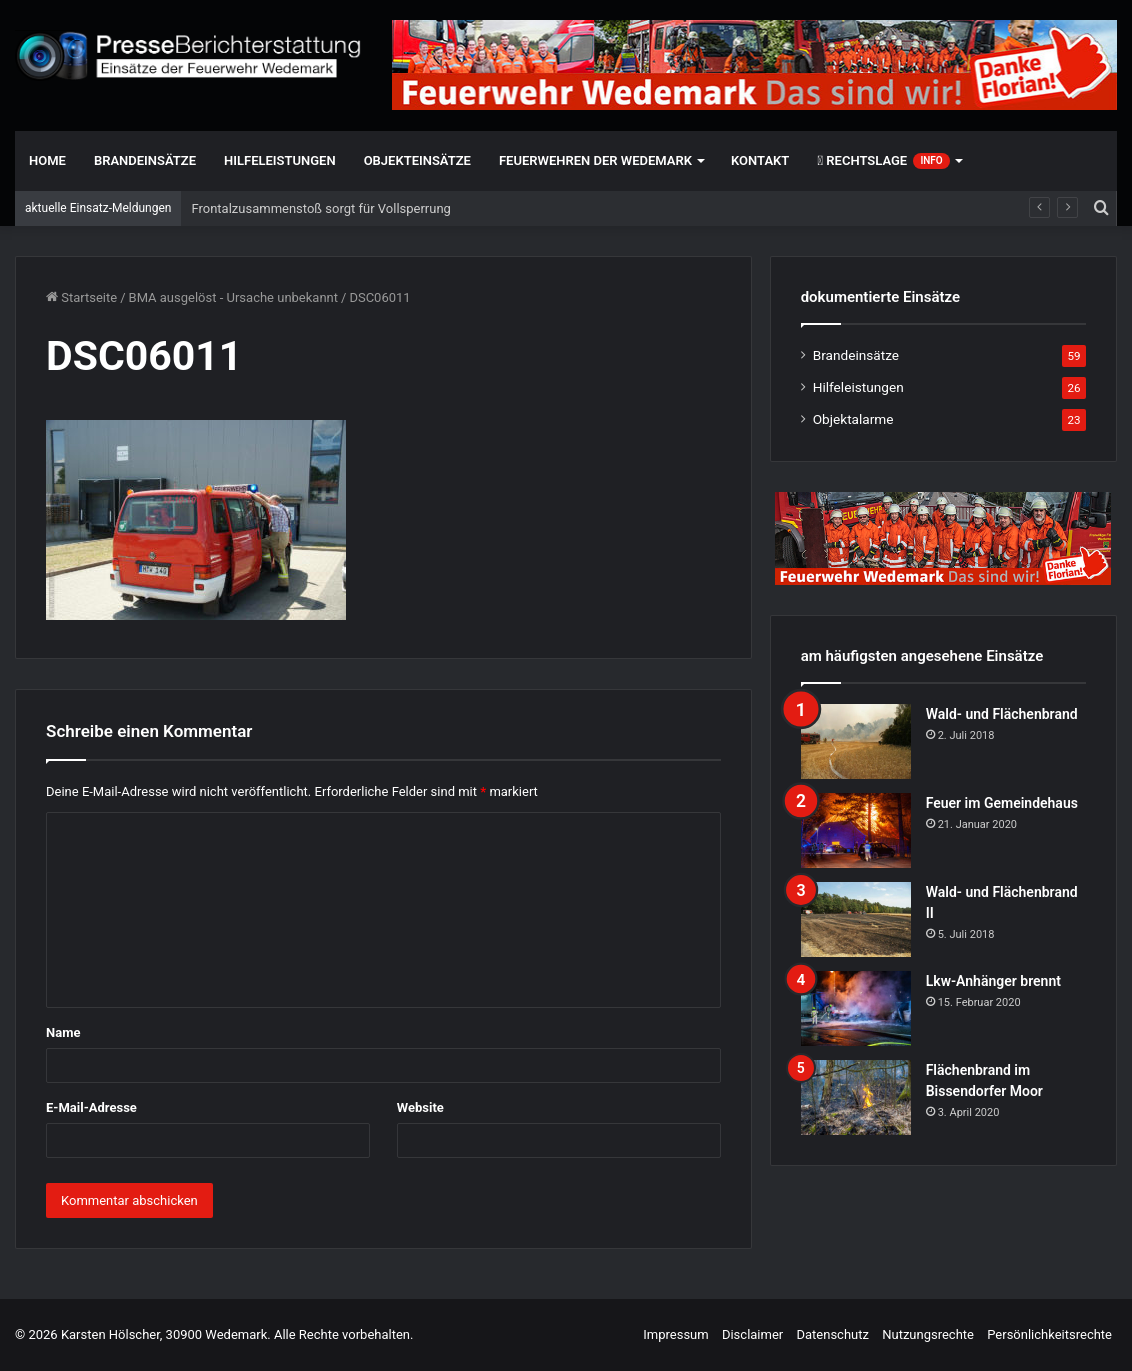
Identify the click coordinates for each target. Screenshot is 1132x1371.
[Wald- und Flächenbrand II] (856, 919)
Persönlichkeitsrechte (1049, 1334)
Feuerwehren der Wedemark (595, 160)
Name (63, 1032)
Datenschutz (832, 1334)
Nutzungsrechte (928, 1334)
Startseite (81, 297)
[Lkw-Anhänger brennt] (856, 1008)
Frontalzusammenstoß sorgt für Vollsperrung (320, 208)
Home (47, 160)
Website (420, 1107)
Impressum (675, 1334)
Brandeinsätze (145, 160)
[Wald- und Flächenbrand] (856, 741)
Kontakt (760, 160)
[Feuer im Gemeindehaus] (856, 830)
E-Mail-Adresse (91, 1107)
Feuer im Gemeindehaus (1002, 803)
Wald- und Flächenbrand (1002, 714)
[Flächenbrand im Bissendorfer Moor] (856, 1097)
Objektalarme (853, 419)
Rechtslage (883, 161)
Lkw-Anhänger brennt (993, 981)
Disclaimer (752, 1334)
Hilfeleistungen (280, 160)
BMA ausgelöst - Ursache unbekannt (234, 297)
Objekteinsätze (417, 160)
